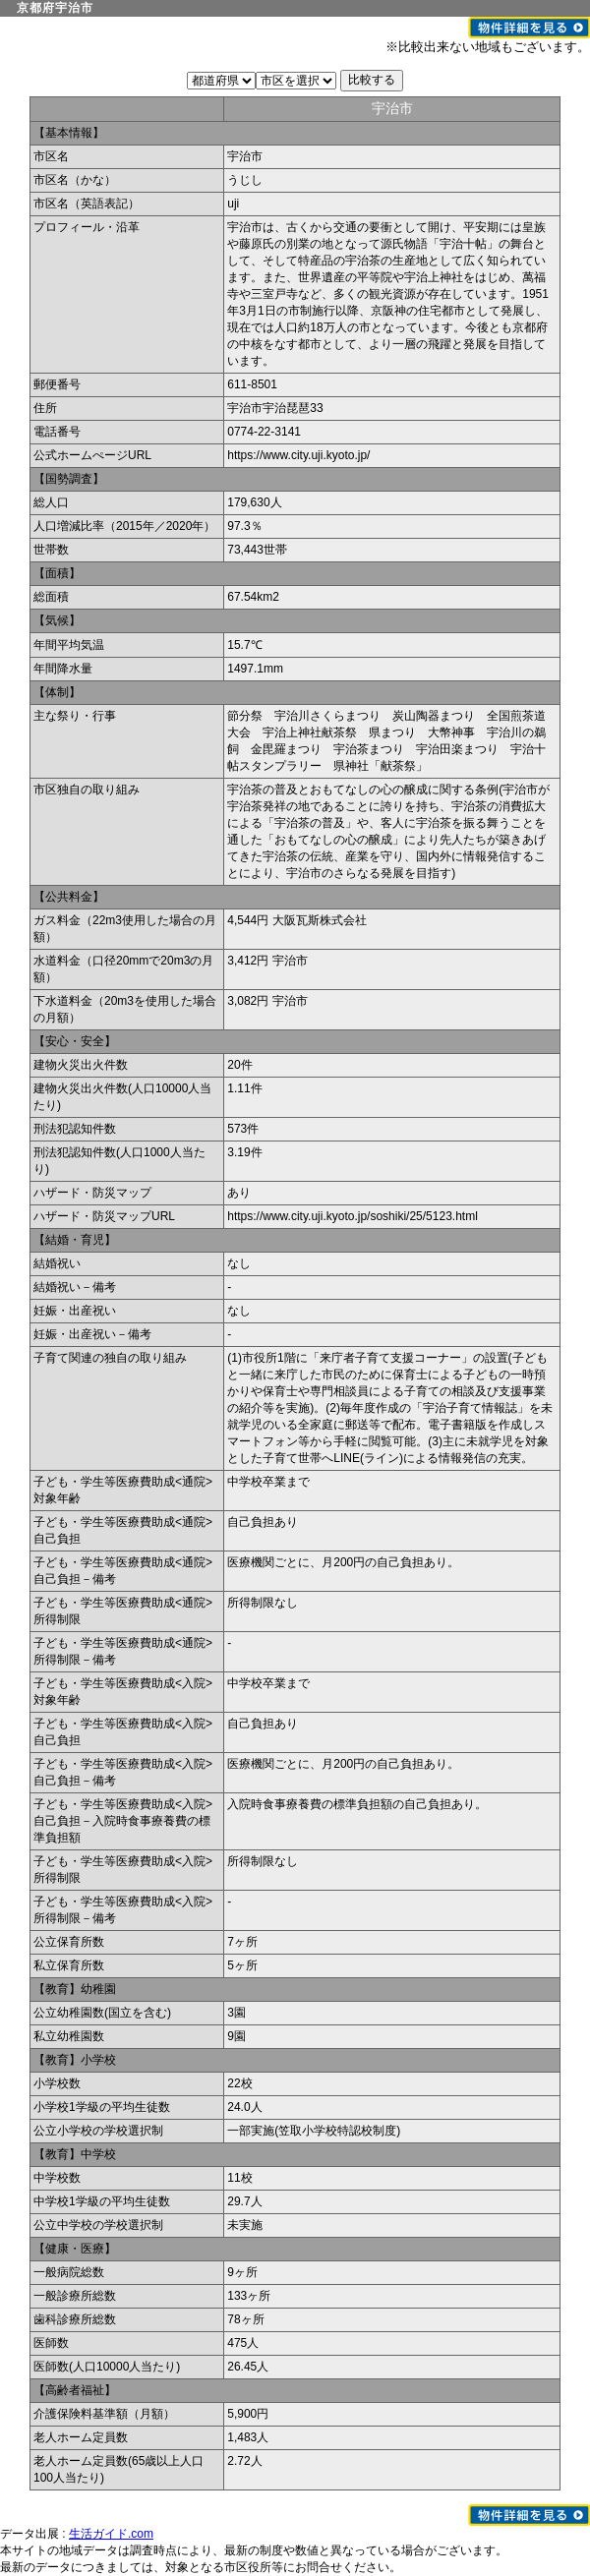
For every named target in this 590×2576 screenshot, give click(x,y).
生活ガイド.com (111, 2534)
